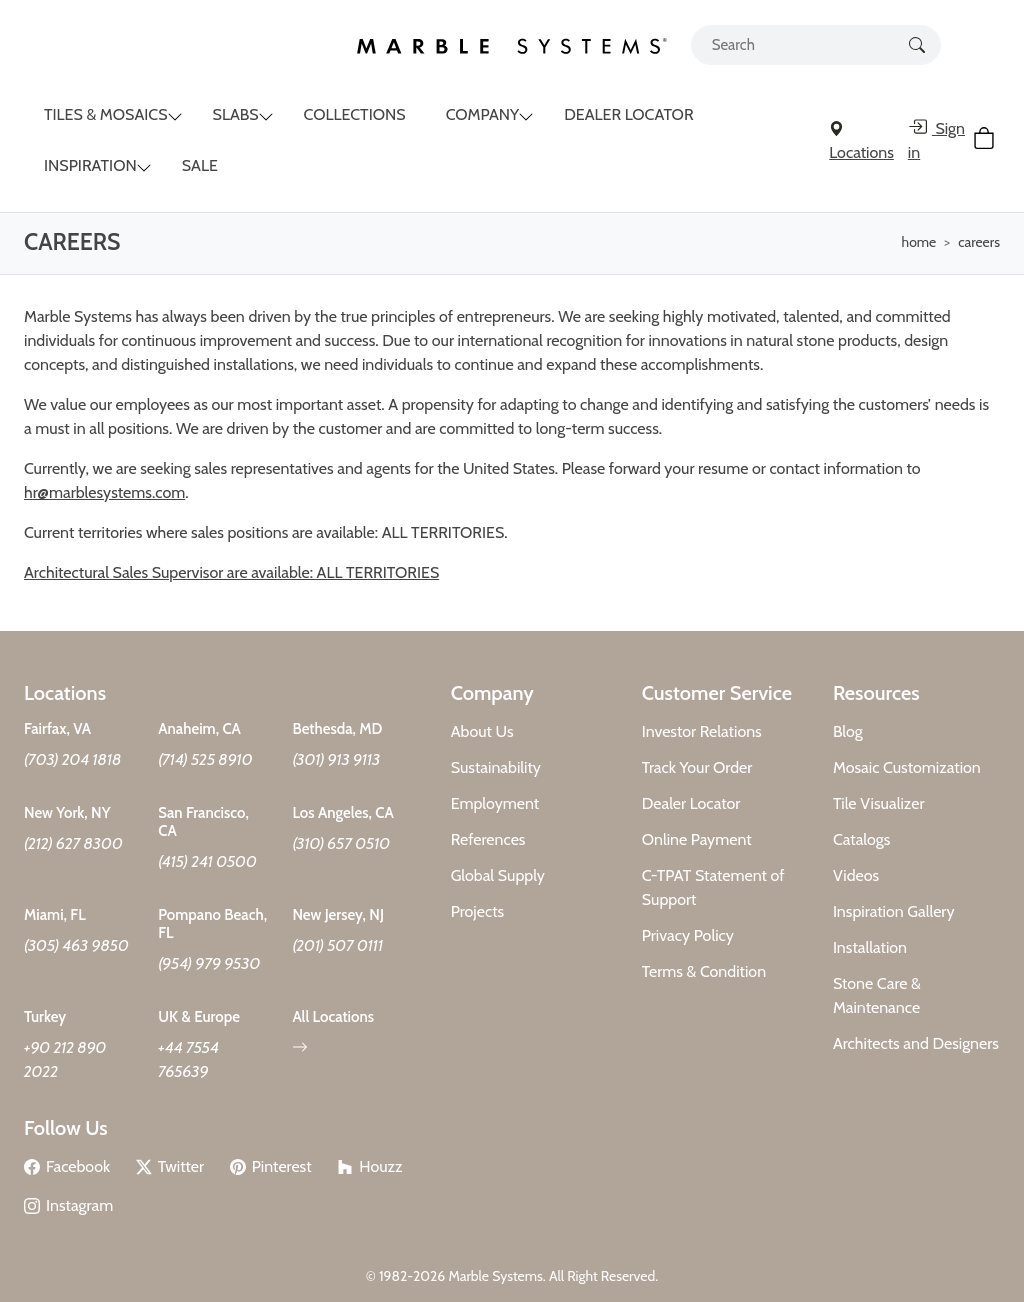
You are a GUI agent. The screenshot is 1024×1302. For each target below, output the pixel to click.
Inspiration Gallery (894, 911)
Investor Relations (702, 731)
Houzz (369, 1166)
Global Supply (498, 875)
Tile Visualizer (879, 803)
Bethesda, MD (337, 729)
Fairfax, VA (57, 729)
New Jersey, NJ (338, 915)
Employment (495, 803)
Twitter (170, 1166)
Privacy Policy (688, 935)
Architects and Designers (916, 1043)
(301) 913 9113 (336, 759)
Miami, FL (55, 915)
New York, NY (67, 813)
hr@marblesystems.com (104, 492)
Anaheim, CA (199, 729)
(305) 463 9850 (76, 945)
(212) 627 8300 (73, 843)
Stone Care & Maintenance (877, 995)
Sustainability (496, 767)
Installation (870, 947)
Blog (848, 731)
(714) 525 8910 (205, 759)
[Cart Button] (986, 141)
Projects (478, 911)
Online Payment (697, 839)
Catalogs (862, 839)
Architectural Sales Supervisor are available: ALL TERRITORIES (231, 572)
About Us (482, 731)
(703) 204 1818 (73, 759)
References (488, 839)
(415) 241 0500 (207, 861)
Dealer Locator (691, 803)
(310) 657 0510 (341, 843)
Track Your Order (697, 767)
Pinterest (271, 1166)
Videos (856, 875)
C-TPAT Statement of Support (713, 887)
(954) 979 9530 (209, 963)
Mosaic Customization (907, 767)
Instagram (68, 1205)
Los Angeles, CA (342, 813)
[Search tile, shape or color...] (816, 45)
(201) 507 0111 (337, 945)
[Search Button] (917, 43)
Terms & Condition (704, 971)
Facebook (67, 1166)
